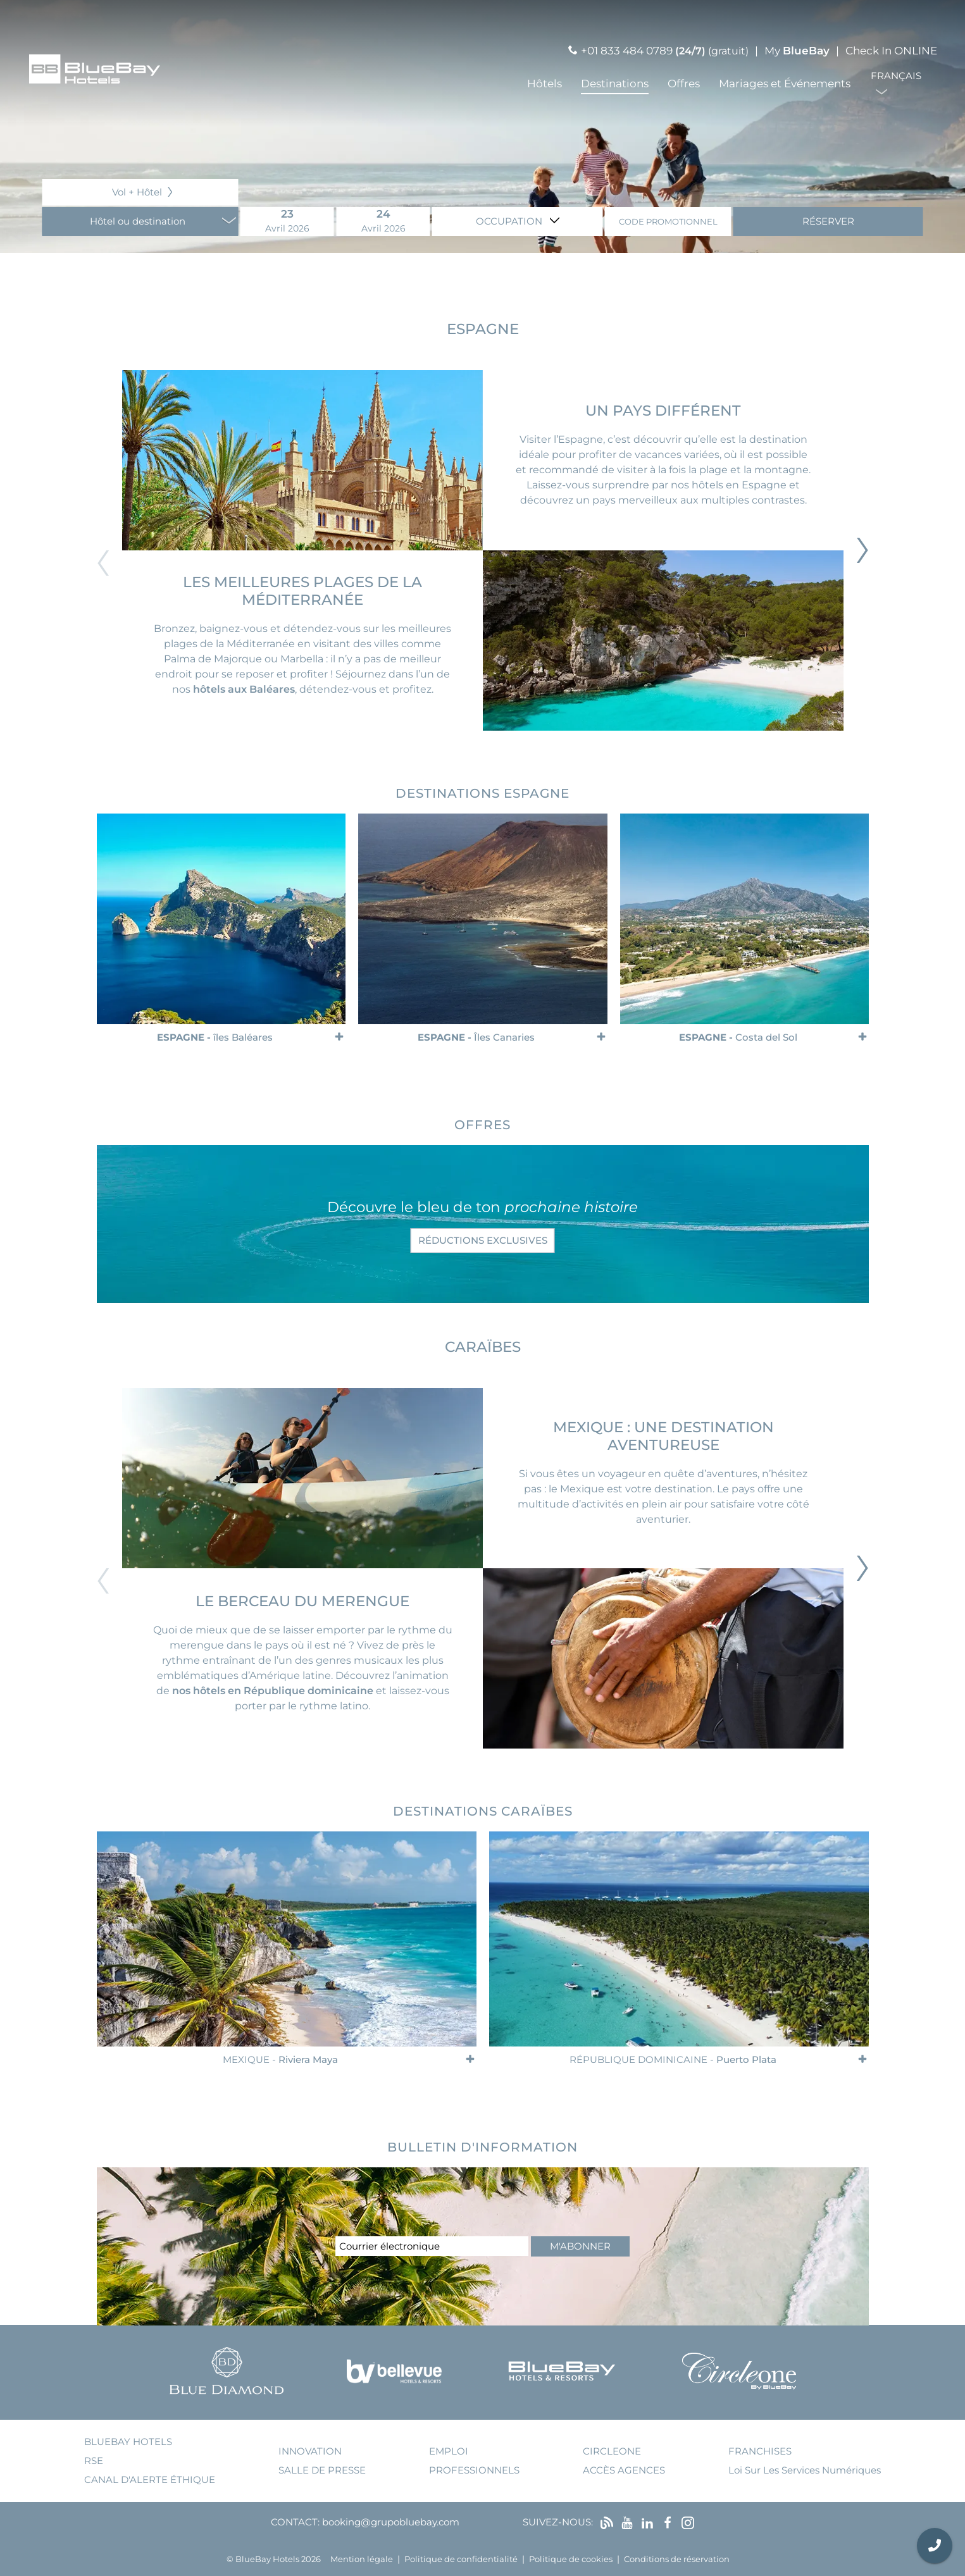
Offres (684, 83)
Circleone (612, 2451)
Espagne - (215, 1037)
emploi (448, 2451)
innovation (310, 2451)
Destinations (615, 83)
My (797, 50)
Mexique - (280, 2059)
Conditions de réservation (677, 2559)
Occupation (510, 221)
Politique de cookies (571, 2559)
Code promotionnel (668, 221)
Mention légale (361, 2559)
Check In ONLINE (891, 50)
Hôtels (544, 83)
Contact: (295, 2522)
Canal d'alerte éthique (149, 2479)
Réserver (828, 221)
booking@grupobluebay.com (390, 2522)
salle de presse (322, 2470)
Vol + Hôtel (137, 192)
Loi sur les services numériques (804, 2470)
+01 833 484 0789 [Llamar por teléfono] (627, 50)
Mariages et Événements (784, 83)
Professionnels (474, 2470)
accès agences (624, 2470)
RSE (93, 2460)
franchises (760, 2451)
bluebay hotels (128, 2441)
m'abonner (580, 2246)
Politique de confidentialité (461, 2559)
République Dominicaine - (672, 2059)
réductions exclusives (482, 1240)
